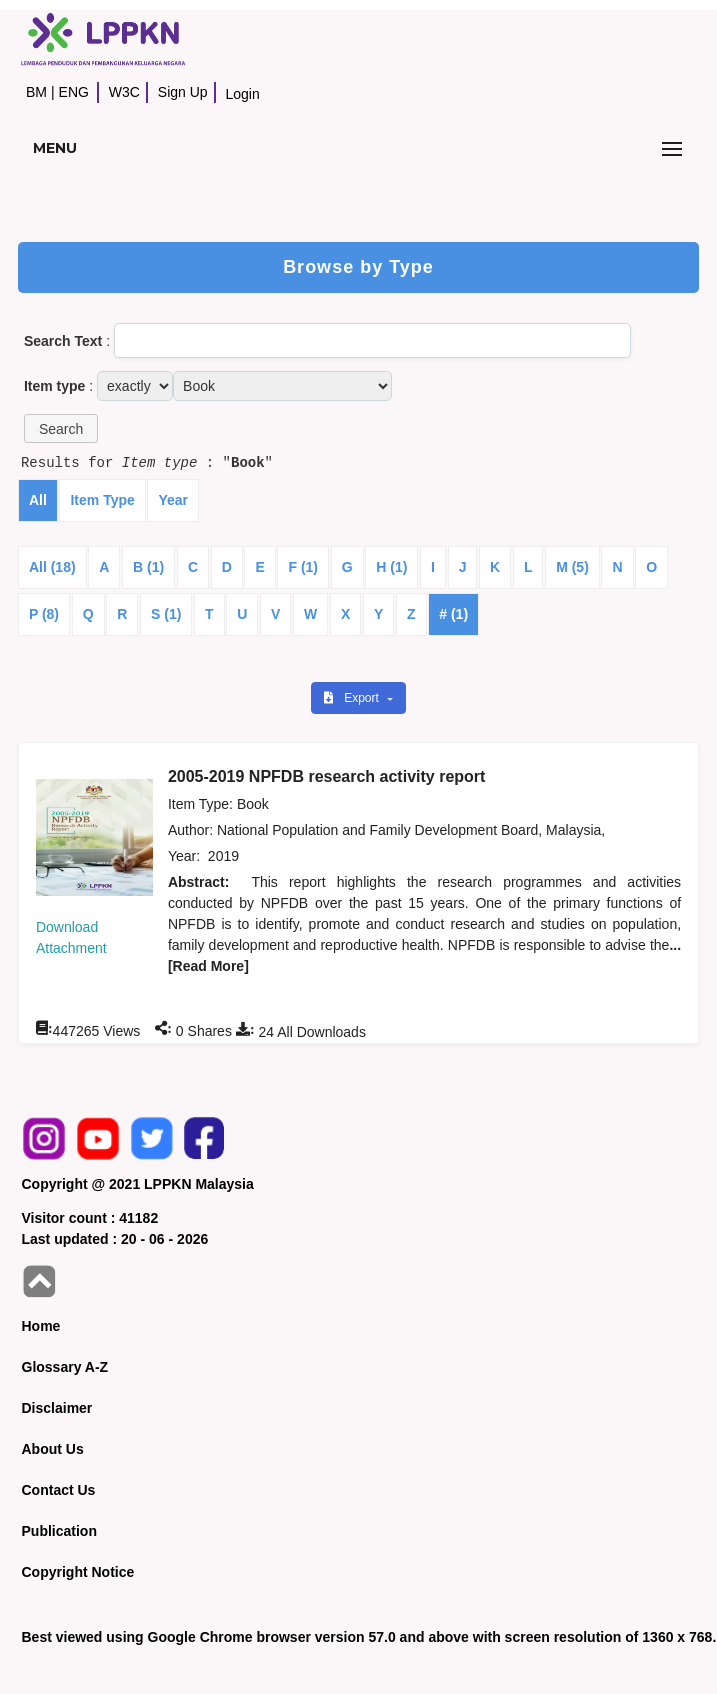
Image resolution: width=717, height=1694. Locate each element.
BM (36, 92)
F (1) (303, 567)
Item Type (102, 500)
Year (173, 500)
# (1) (453, 614)
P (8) (44, 614)
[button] (61, 428)
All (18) (52, 567)
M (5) (572, 567)
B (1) (148, 567)
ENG (74, 92)
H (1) (391, 567)
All (38, 500)
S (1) (166, 614)
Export (353, 698)
